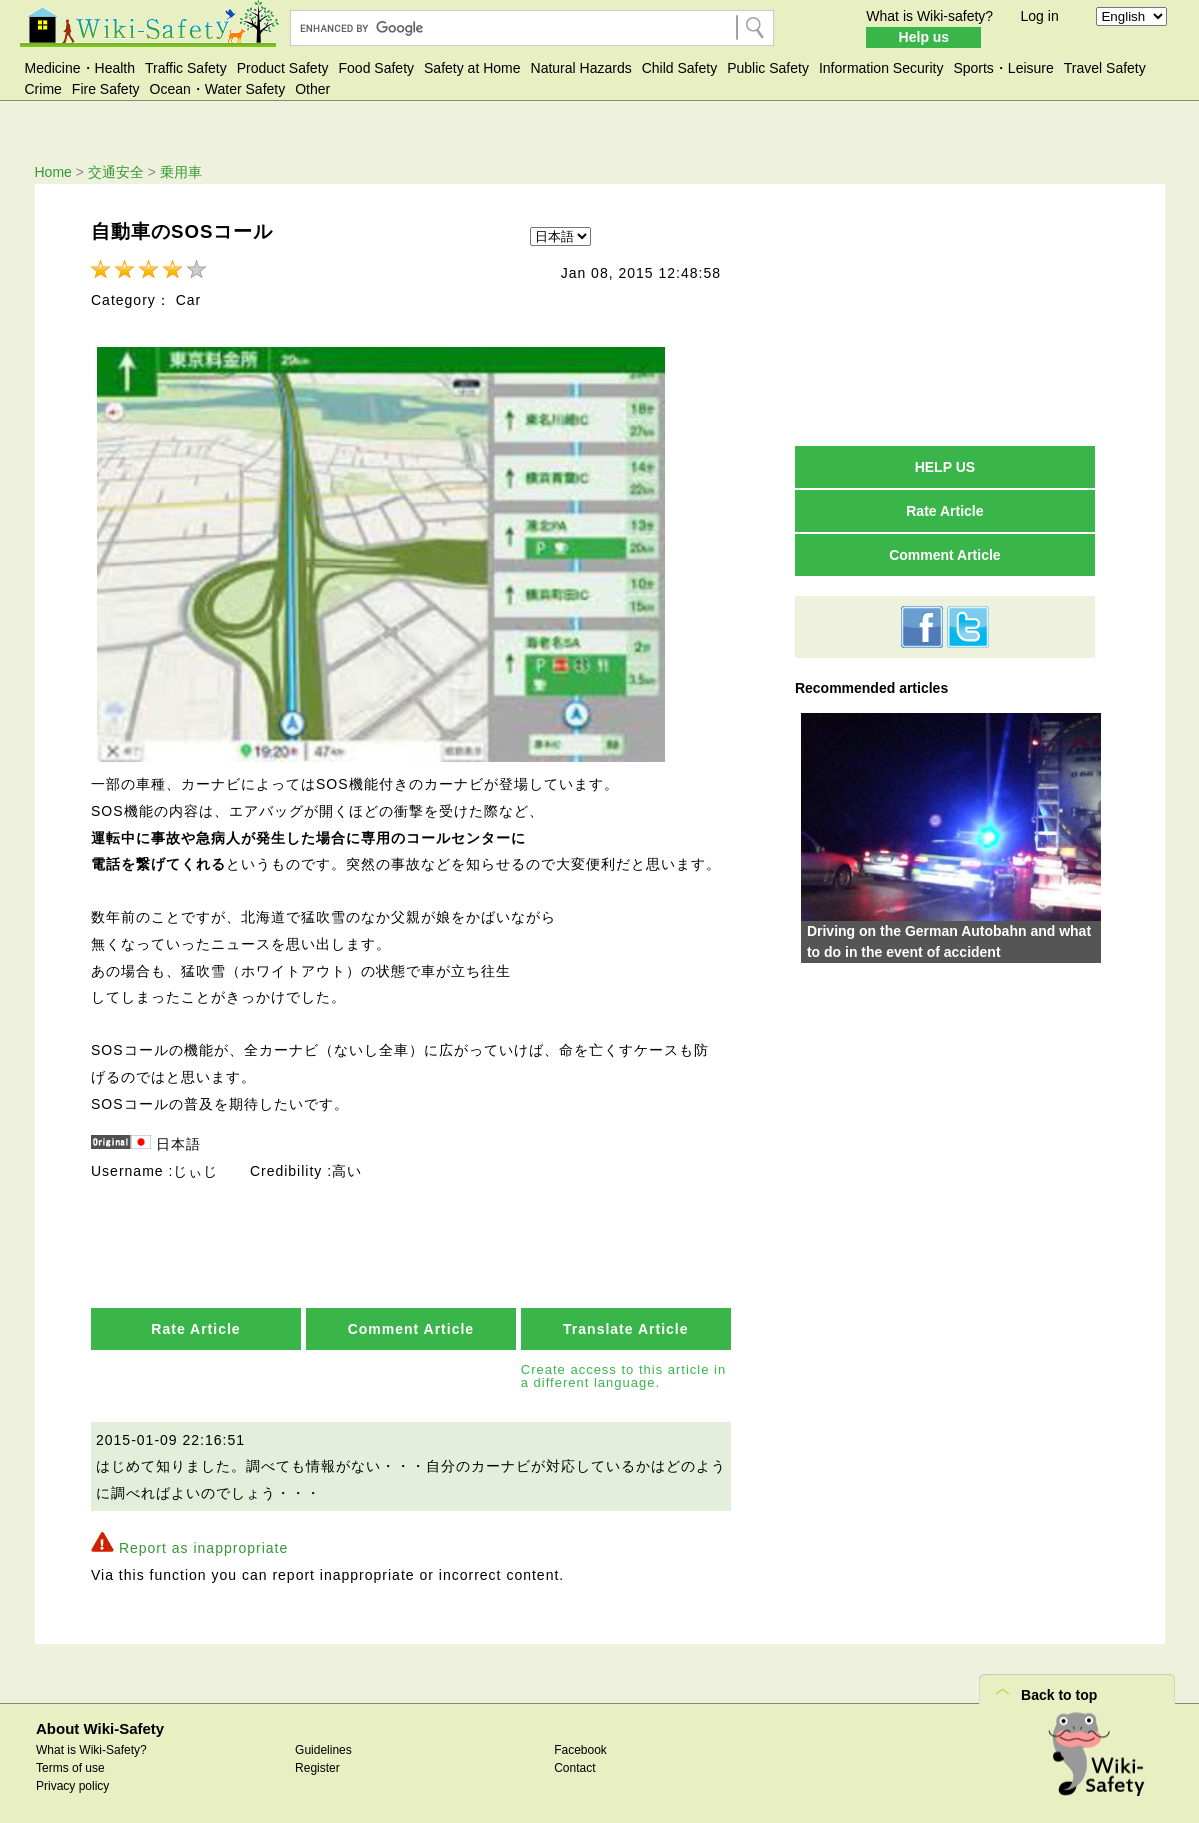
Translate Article (625, 1321)
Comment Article (411, 1321)
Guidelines (323, 1743)
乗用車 (181, 172)
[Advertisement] (945, 314)
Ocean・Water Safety (218, 89)
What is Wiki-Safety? (91, 1743)
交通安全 (116, 172)
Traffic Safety (186, 68)
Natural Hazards (581, 68)
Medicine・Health (80, 68)
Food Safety (377, 68)
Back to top (1059, 1688)
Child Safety (679, 68)
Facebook (580, 1743)
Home (53, 172)
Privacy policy (72, 1779)
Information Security (881, 68)
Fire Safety (106, 89)
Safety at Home (472, 68)
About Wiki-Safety (100, 1721)
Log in (1040, 16)
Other (312, 89)
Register (317, 1761)
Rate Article (195, 1321)
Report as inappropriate (203, 1541)
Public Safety (768, 68)
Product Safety (283, 68)
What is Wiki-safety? (929, 16)
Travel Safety (1105, 68)
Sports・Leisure (1003, 68)
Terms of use (70, 1761)
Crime (43, 89)
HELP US (945, 467)
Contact (574, 1761)
